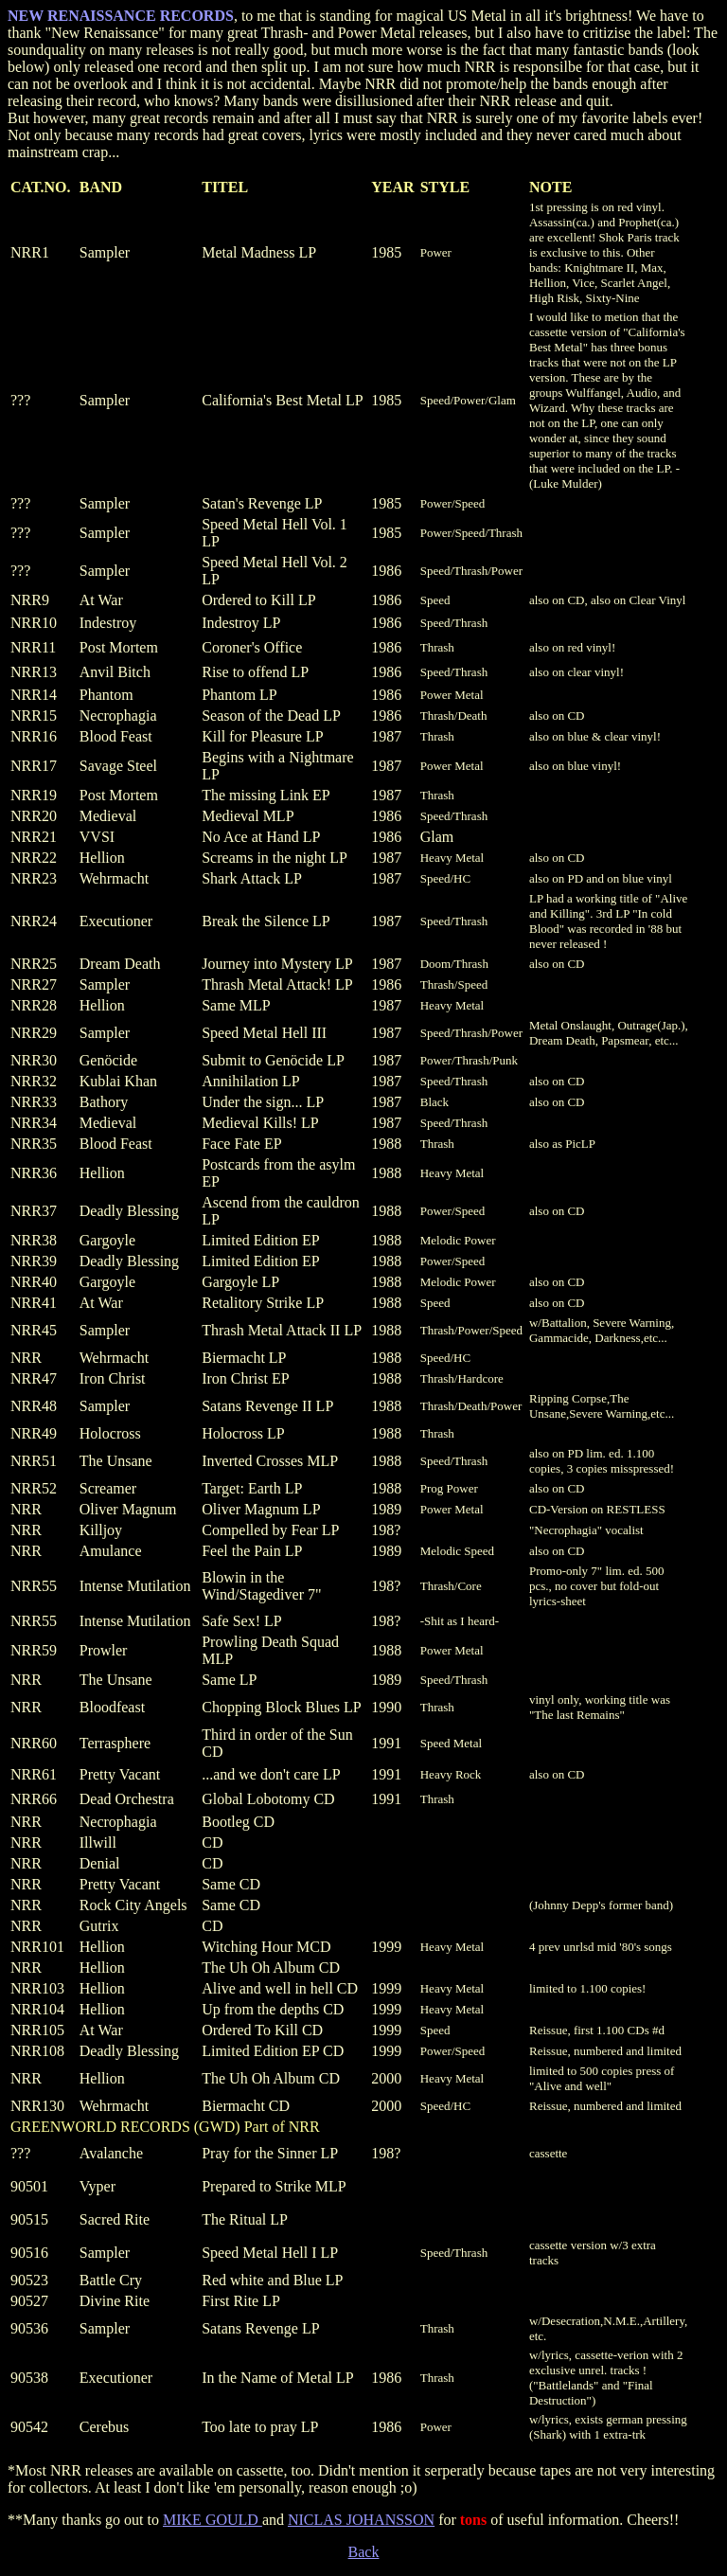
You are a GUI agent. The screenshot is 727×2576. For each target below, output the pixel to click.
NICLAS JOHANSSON (361, 2520)
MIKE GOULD (212, 2520)
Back (364, 2552)
